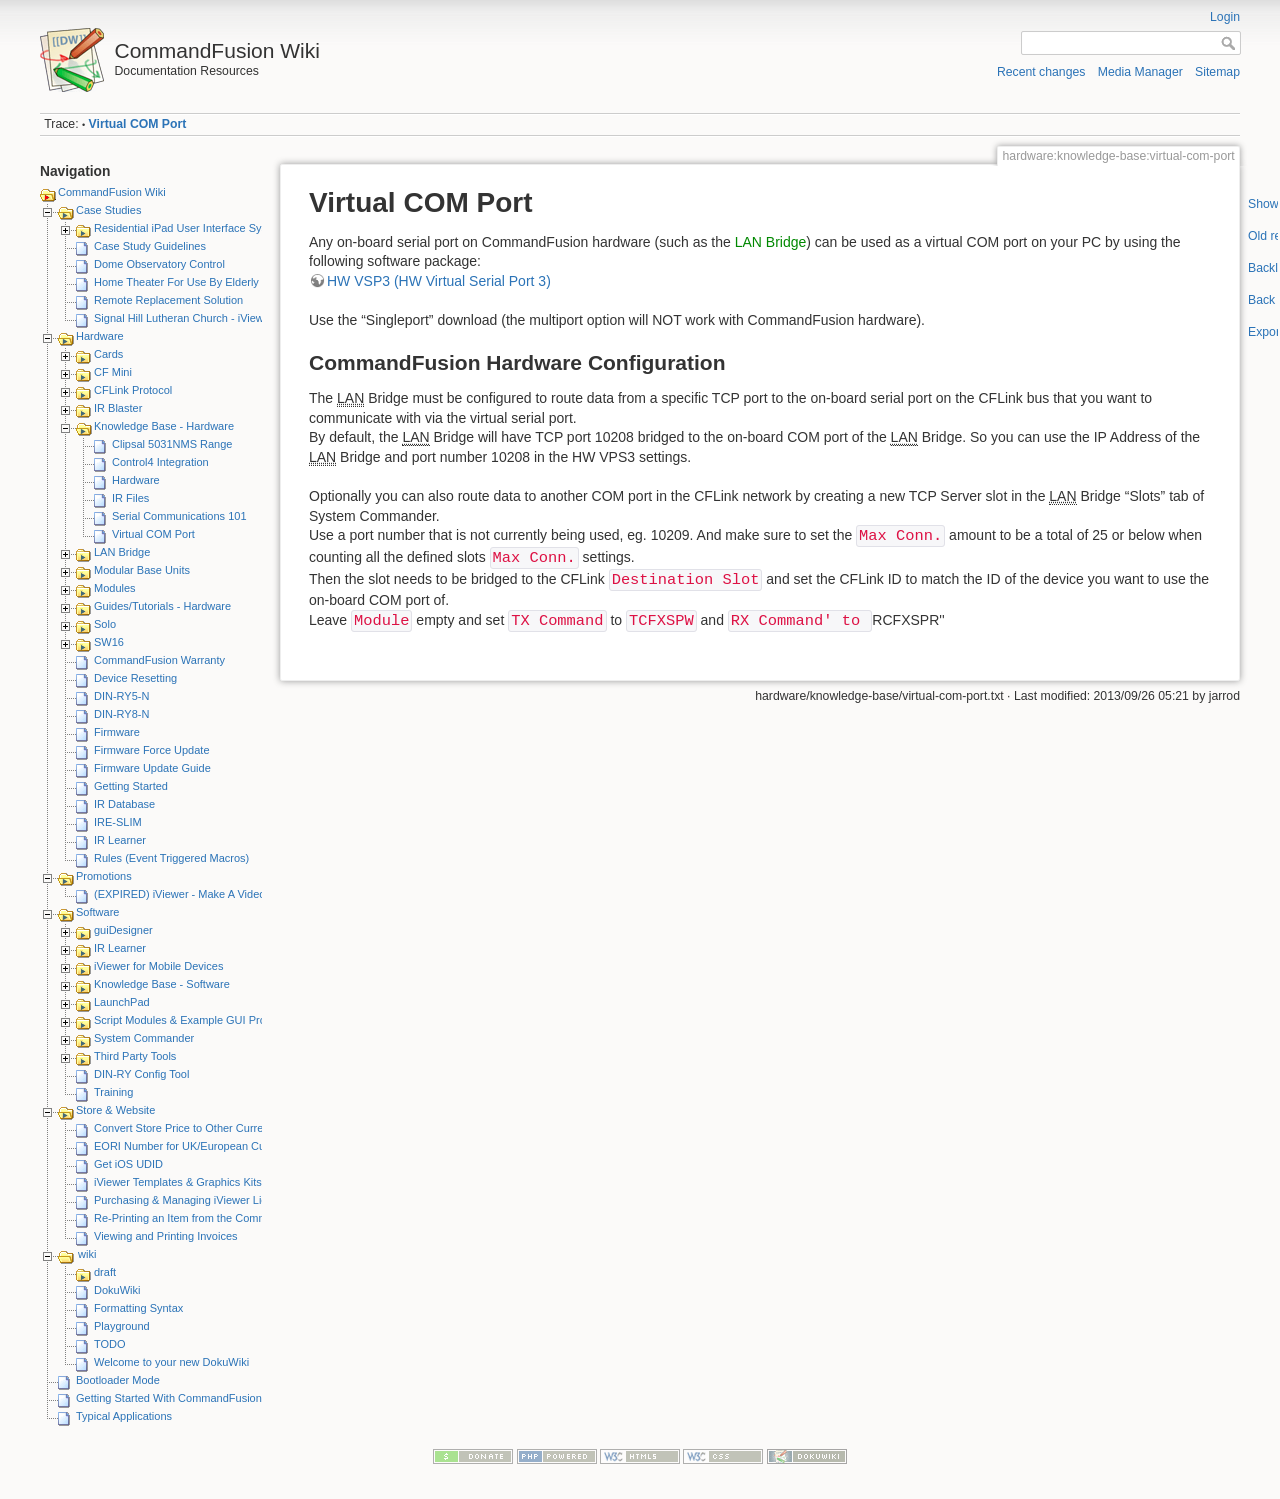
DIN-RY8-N (121, 714)
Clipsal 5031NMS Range (172, 444)
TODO (110, 1344)
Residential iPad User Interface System (189, 228)
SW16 (109, 642)
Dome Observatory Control (159, 264)
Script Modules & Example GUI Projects (191, 1020)
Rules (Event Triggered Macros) (171, 858)
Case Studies (108, 210)
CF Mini (113, 372)
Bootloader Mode (118, 1380)
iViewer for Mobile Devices (158, 966)
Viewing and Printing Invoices (166, 1236)
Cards (108, 354)
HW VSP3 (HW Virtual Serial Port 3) (439, 281)
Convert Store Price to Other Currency (187, 1128)
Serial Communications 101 (179, 516)
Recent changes (1041, 72)
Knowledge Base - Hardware (164, 426)
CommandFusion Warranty (159, 660)
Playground (122, 1326)
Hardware (100, 336)
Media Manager (1140, 72)
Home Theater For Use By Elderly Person (195, 282)
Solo (105, 624)
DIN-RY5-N (121, 696)
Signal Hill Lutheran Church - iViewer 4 (188, 318)
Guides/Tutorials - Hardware (162, 606)
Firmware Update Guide (152, 768)
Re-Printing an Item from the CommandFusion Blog (219, 1218)
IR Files (130, 498)
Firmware (117, 732)
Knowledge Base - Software (162, 984)
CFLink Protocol (133, 390)
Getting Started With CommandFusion (169, 1398)
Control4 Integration (160, 462)
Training (113, 1092)
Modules (115, 588)
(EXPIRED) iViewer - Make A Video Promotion (206, 894)
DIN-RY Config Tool (141, 1074)
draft (105, 1272)
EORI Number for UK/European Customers (199, 1146)
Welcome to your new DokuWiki (171, 1362)
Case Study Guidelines (150, 246)
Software (97, 912)
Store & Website (115, 1110)
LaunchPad (122, 1002)
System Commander (144, 1038)
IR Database (124, 804)
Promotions (104, 876)
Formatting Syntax (138, 1308)
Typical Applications (124, 1416)
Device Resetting (135, 678)
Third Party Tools (135, 1056)
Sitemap (1217, 72)
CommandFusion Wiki (112, 192)
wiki (87, 1254)
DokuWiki (117, 1290)
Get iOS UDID (128, 1164)
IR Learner (120, 840)
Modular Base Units (142, 570)
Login (1225, 17)
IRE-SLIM (118, 822)
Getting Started (131, 786)
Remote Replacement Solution (168, 300)
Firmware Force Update (152, 750)
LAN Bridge (122, 552)
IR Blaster (118, 408)
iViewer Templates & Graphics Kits (178, 1182)
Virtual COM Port (138, 124)
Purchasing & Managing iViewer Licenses (195, 1200)
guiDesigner (123, 930)
